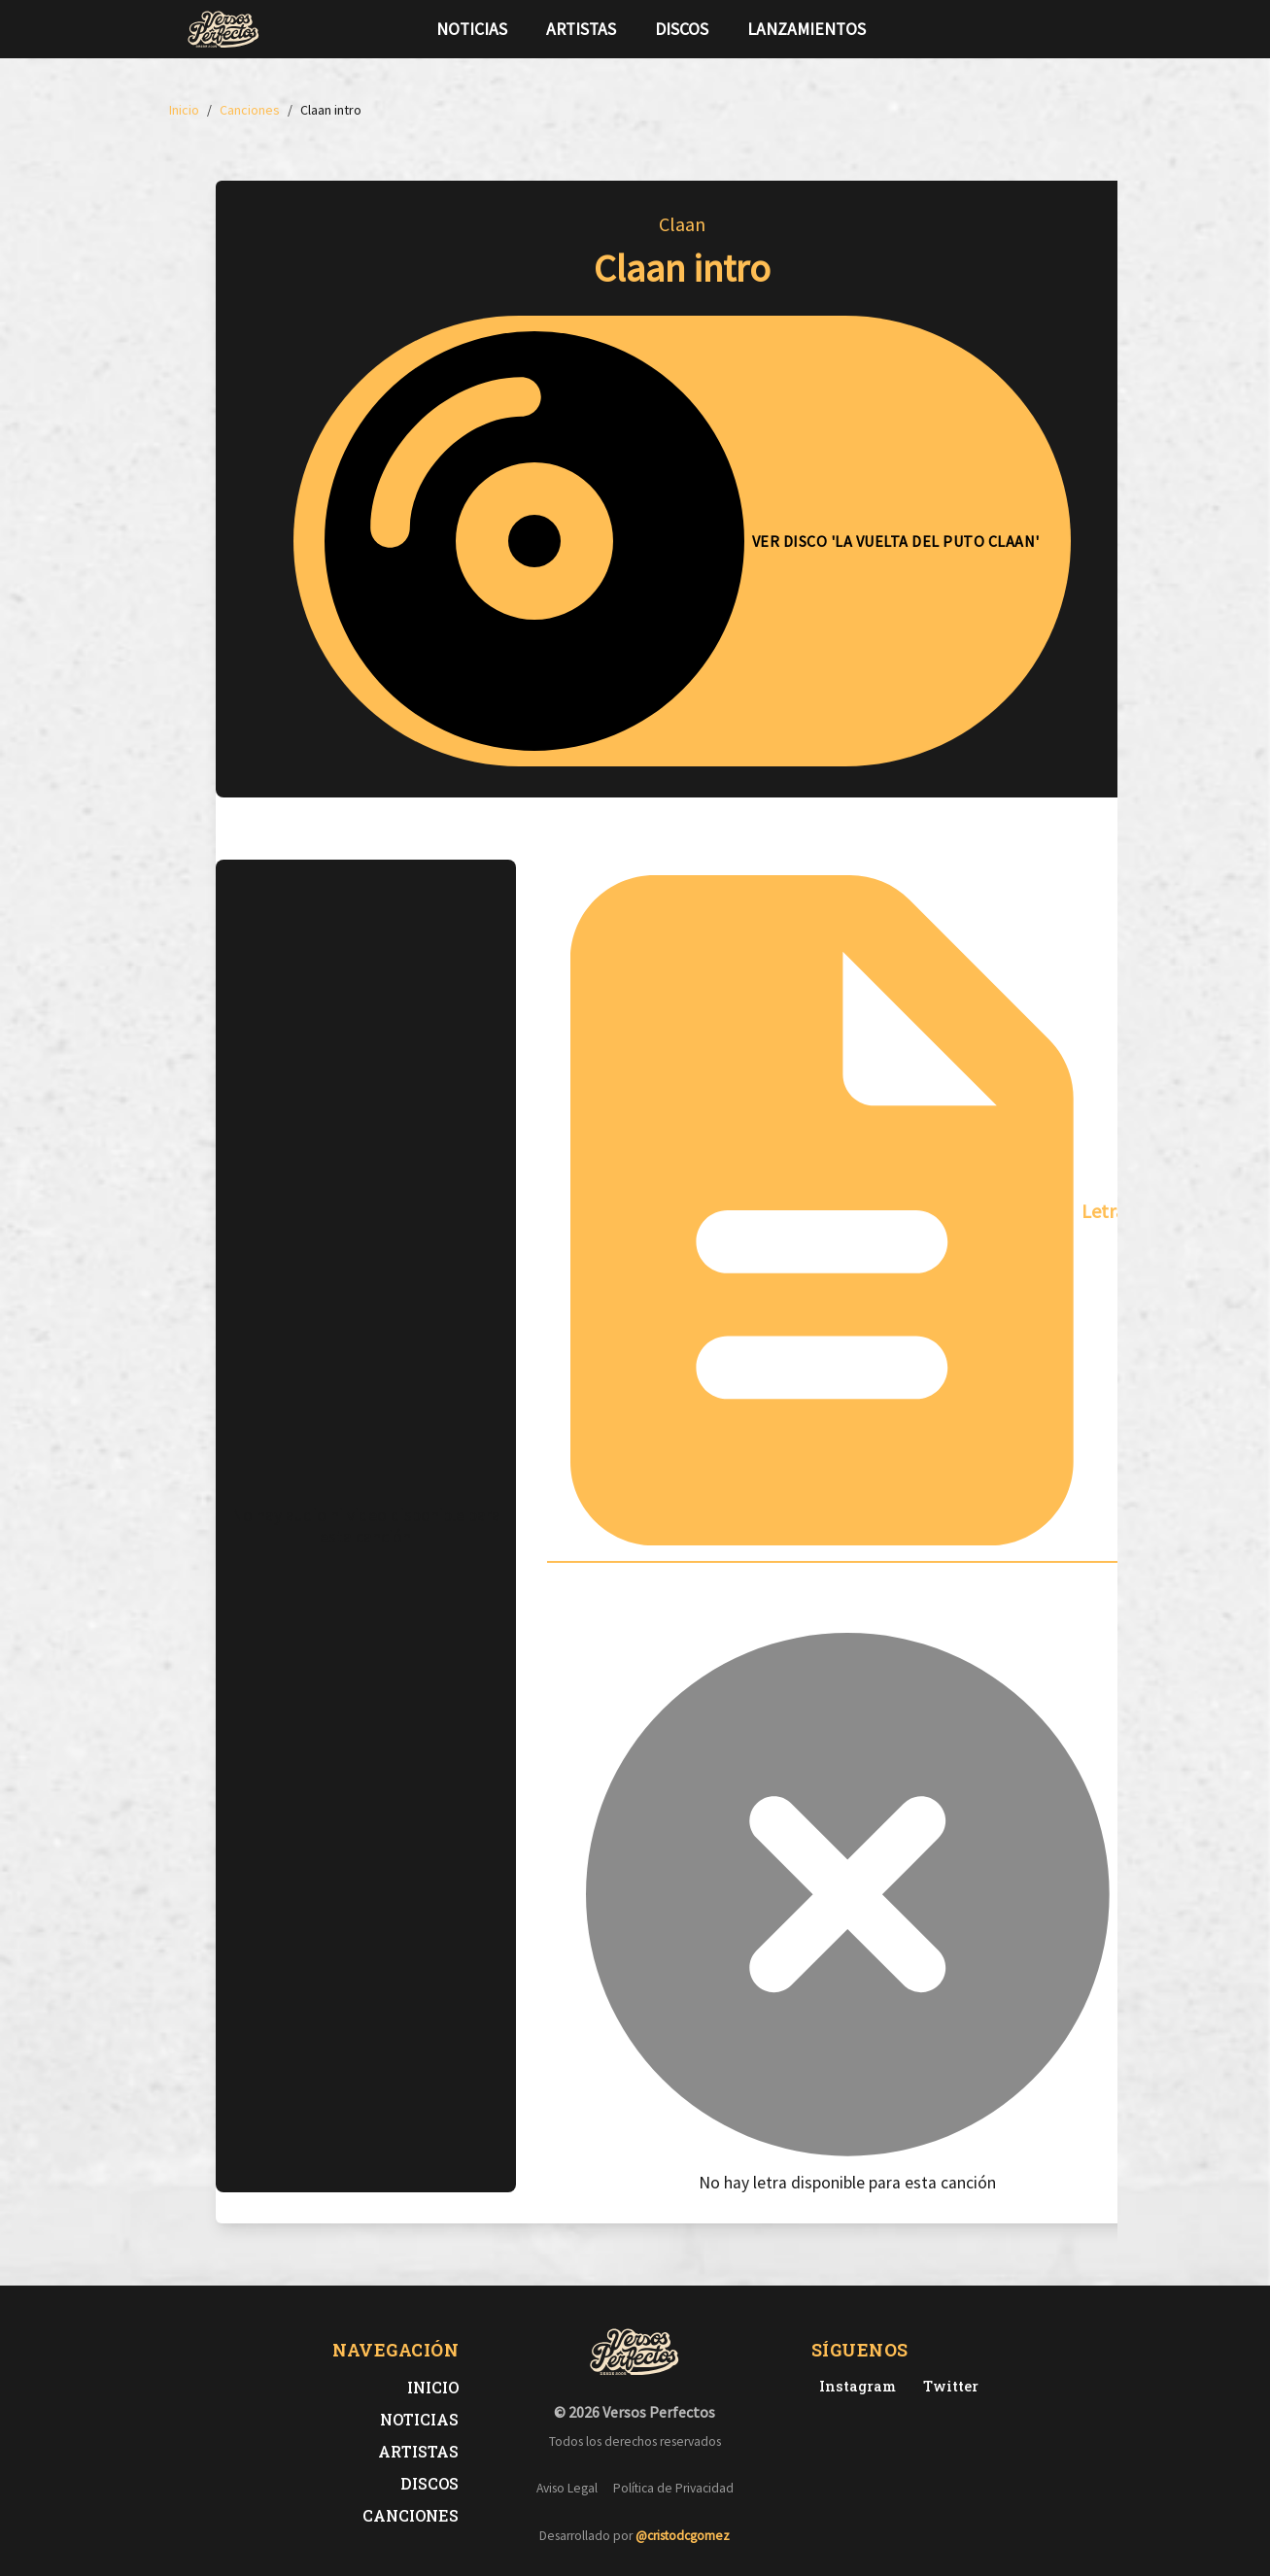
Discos (681, 29)
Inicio (433, 2387)
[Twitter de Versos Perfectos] (946, 2386)
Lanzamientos (806, 29)
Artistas (581, 29)
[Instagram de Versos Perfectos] (853, 2386)
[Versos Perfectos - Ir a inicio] (223, 29)
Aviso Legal (567, 2488)
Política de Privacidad (673, 2488)
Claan (682, 224)
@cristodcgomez (682, 2535)
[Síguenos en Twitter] (1047, 29)
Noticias (471, 29)
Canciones (410, 2515)
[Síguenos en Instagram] (1078, 29)
